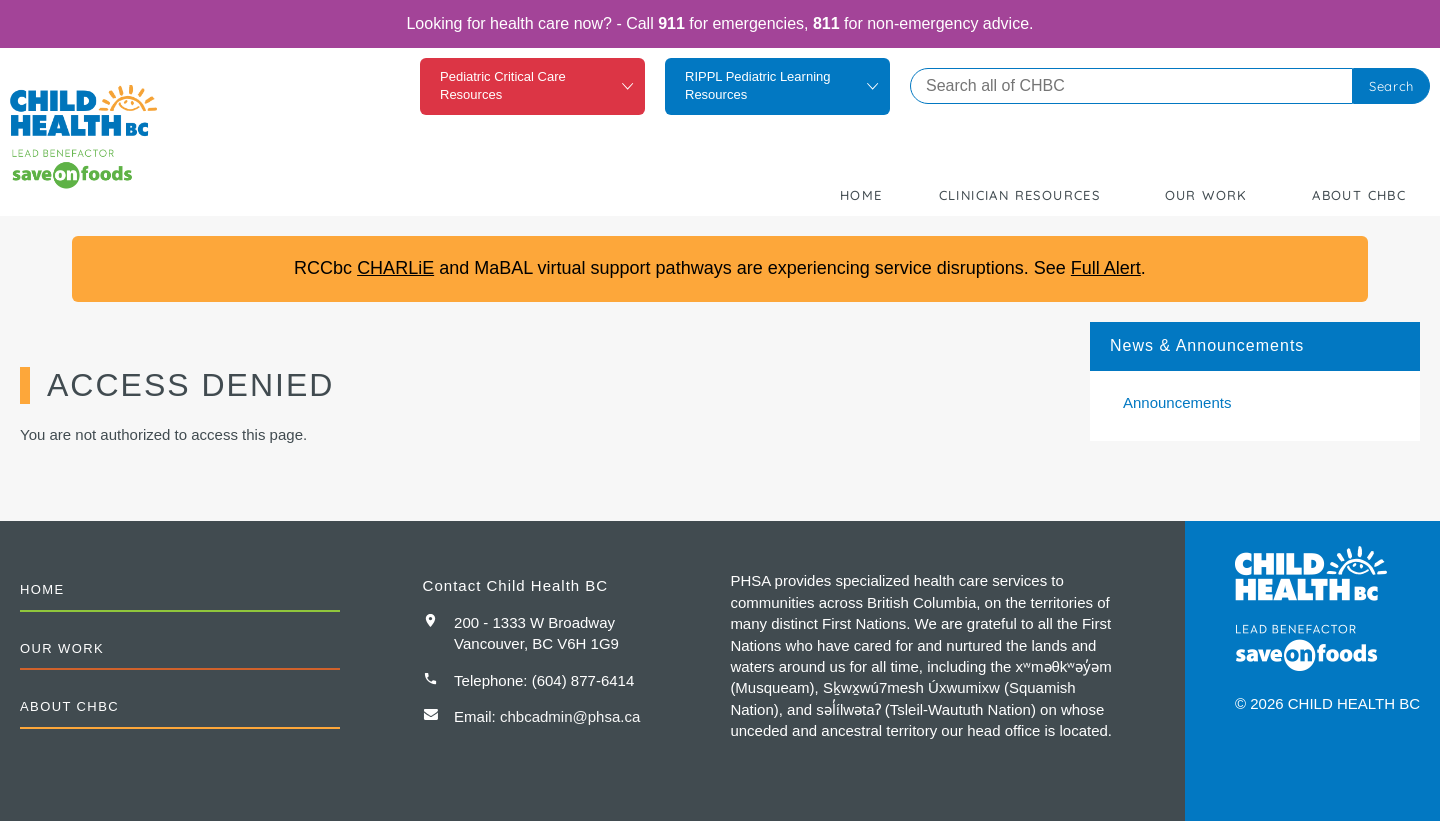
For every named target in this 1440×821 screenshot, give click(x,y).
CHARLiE (395, 268)
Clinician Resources (1020, 195)
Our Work (1206, 195)
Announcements (1177, 402)
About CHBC (1359, 195)
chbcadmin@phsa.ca (570, 716)
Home (861, 195)
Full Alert (1106, 268)
